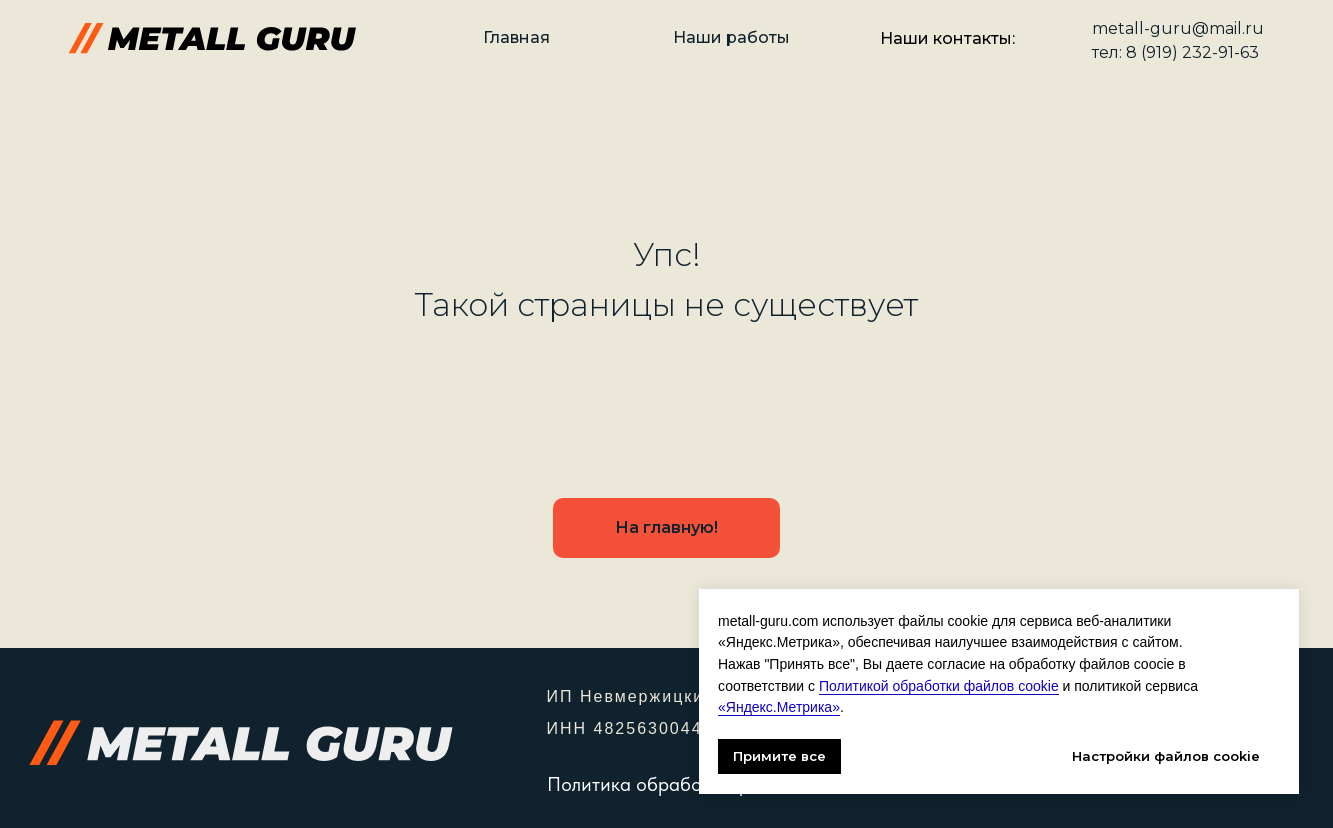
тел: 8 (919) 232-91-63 (1175, 52)
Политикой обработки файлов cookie (939, 686)
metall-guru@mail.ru (1178, 28)
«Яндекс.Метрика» (779, 707)
